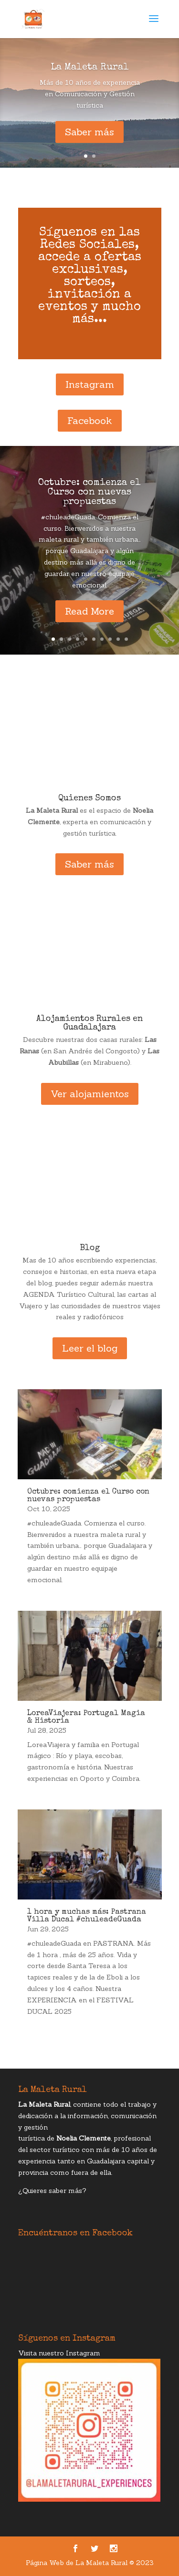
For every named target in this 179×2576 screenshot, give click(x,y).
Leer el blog (89, 1348)
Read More (89, 611)
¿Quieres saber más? (52, 2190)
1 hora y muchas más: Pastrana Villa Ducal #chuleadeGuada (86, 1916)
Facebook (89, 420)
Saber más (89, 132)
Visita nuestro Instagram (59, 2353)
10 (126, 639)
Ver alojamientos (90, 1094)
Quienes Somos (89, 798)
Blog (90, 1248)
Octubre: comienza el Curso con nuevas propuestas (89, 492)
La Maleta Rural (90, 67)
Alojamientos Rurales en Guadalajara (89, 1023)
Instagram (89, 384)
